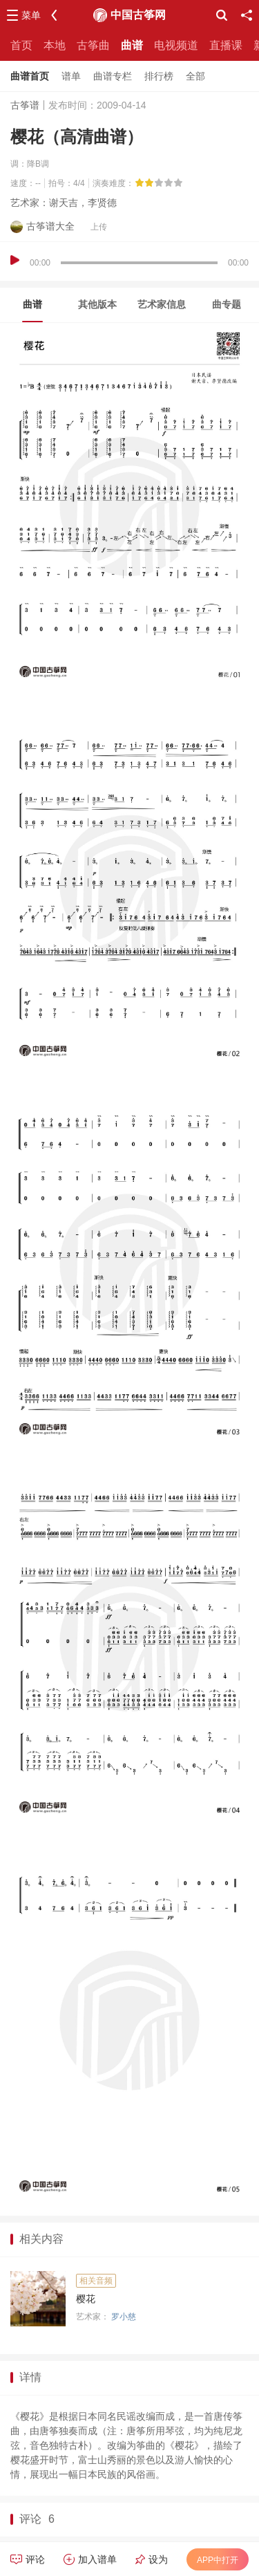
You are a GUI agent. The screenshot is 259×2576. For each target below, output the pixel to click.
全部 (195, 76)
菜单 (31, 15)
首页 (21, 45)
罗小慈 (123, 2317)
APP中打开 (217, 2560)
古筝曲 (93, 45)
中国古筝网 (138, 15)
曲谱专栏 (112, 76)
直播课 (225, 45)
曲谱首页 (29, 76)
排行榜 (158, 76)
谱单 (71, 76)
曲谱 (132, 45)
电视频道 (176, 45)
